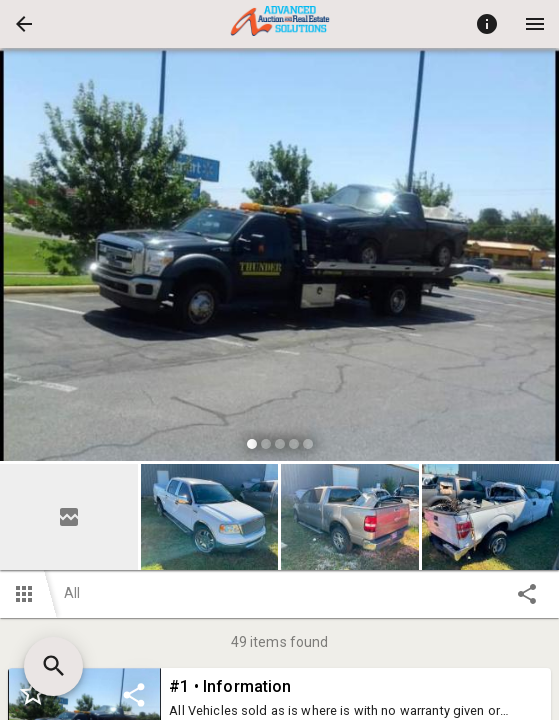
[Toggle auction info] (487, 24)
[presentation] (280, 24)
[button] (24, 24)
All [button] (72, 593)
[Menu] (535, 24)
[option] (279, 257)
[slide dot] (252, 444)
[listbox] (279, 257)
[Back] (24, 24)
